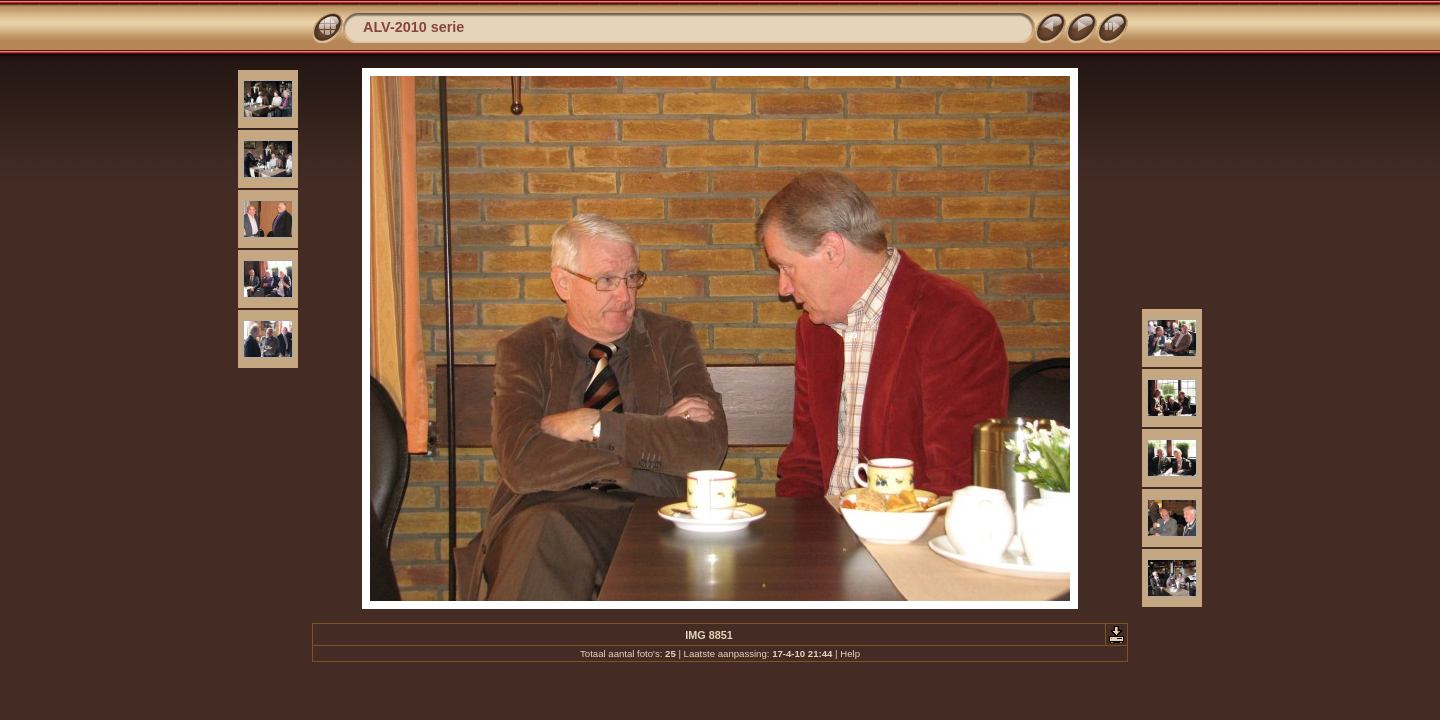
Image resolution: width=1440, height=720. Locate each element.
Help (850, 653)
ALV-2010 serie (413, 27)
